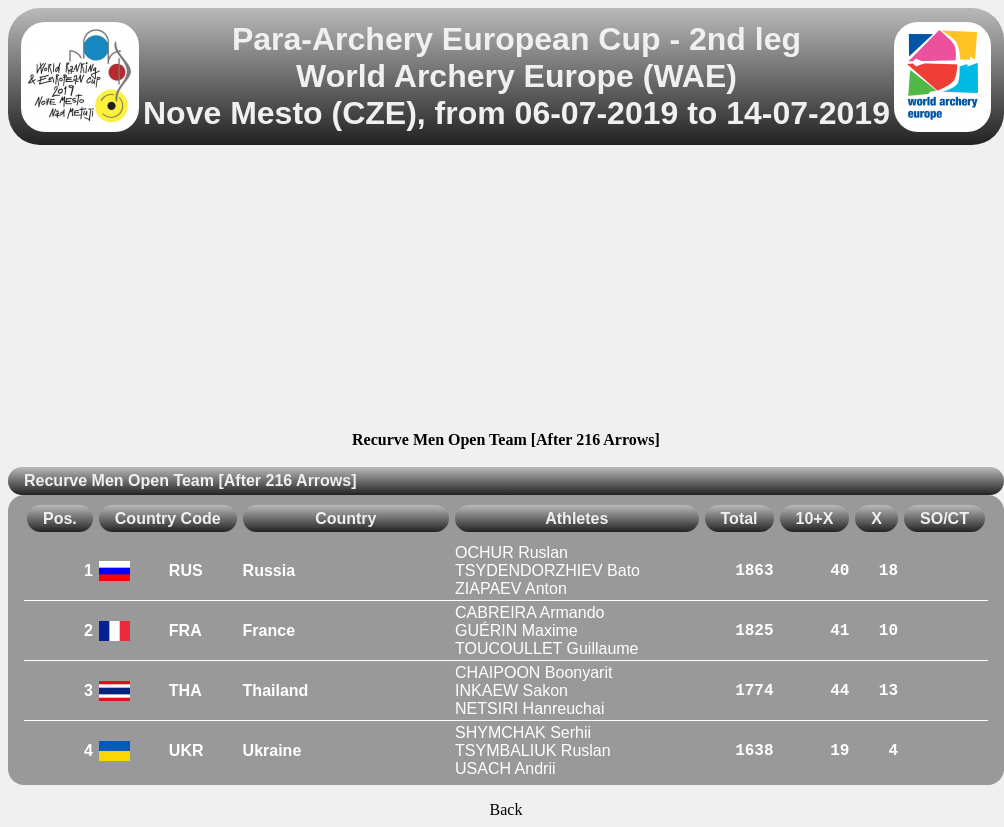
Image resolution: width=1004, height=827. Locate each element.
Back (506, 809)
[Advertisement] (506, 291)
